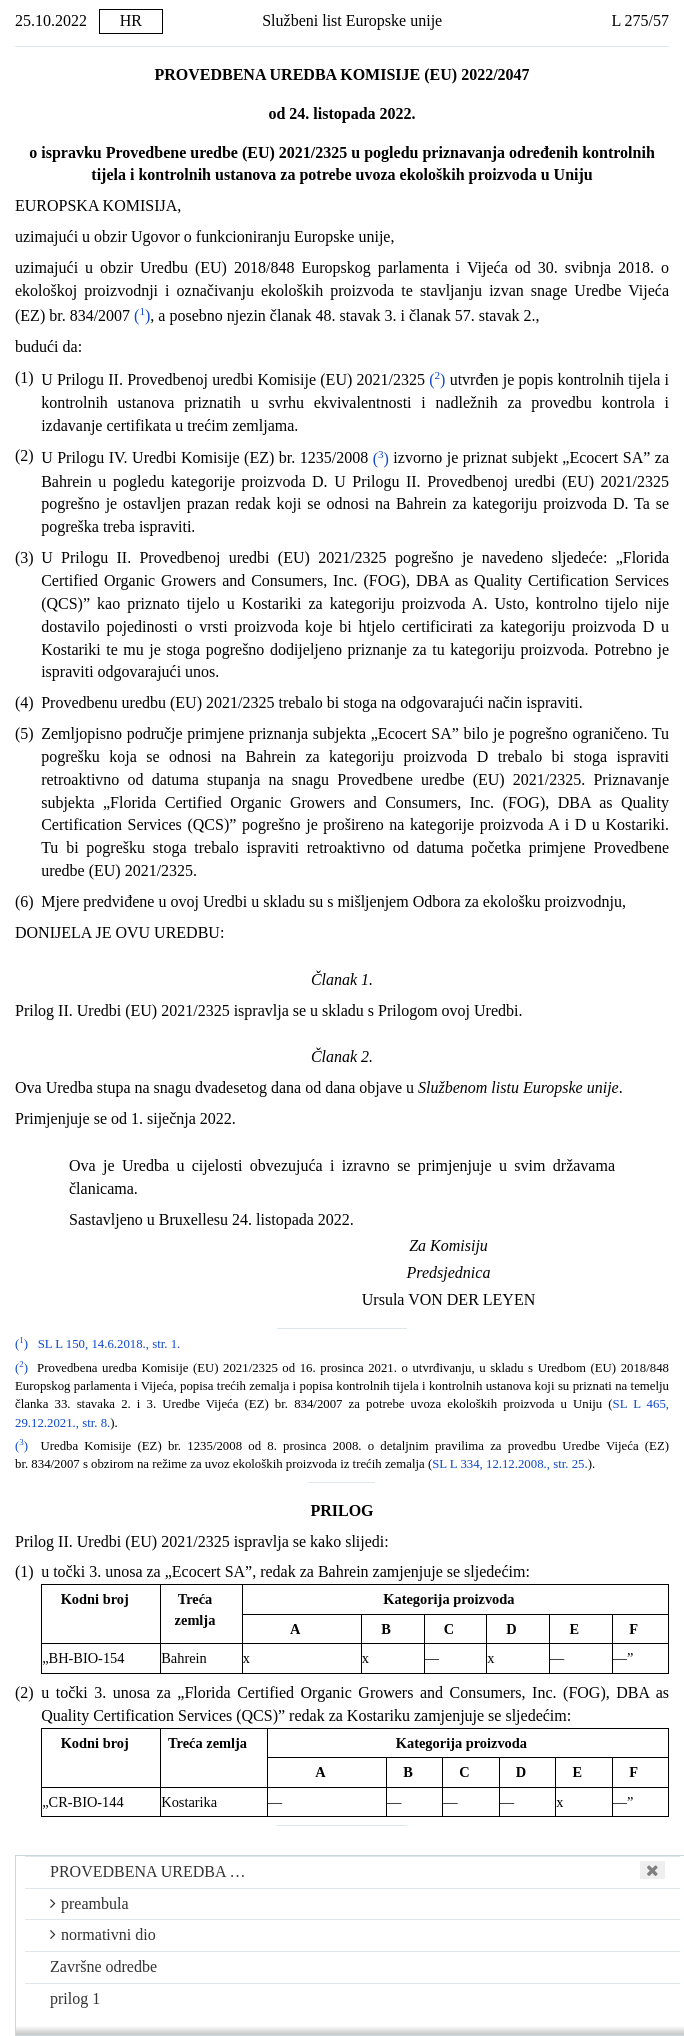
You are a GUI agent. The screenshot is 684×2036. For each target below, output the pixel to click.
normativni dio (103, 1934)
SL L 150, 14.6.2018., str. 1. (109, 1344)
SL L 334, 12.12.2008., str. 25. (509, 1464)
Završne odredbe (103, 1966)
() (142, 315)
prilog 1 (75, 1998)
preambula (89, 1903)
